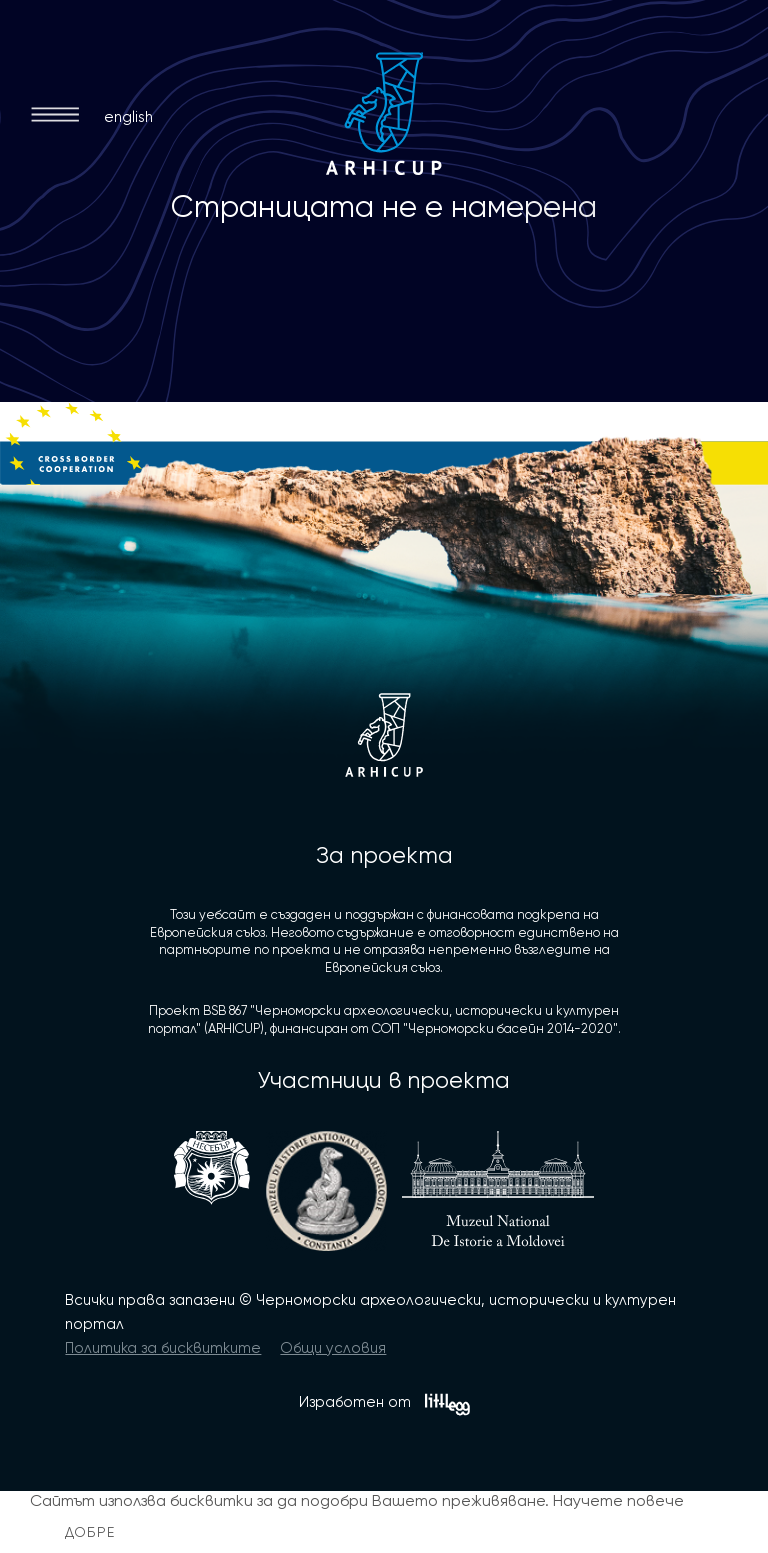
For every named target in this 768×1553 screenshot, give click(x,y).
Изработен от (384, 1404)
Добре (90, 1532)
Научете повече (618, 1500)
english (128, 117)
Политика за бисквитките (163, 1348)
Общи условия (333, 1348)
